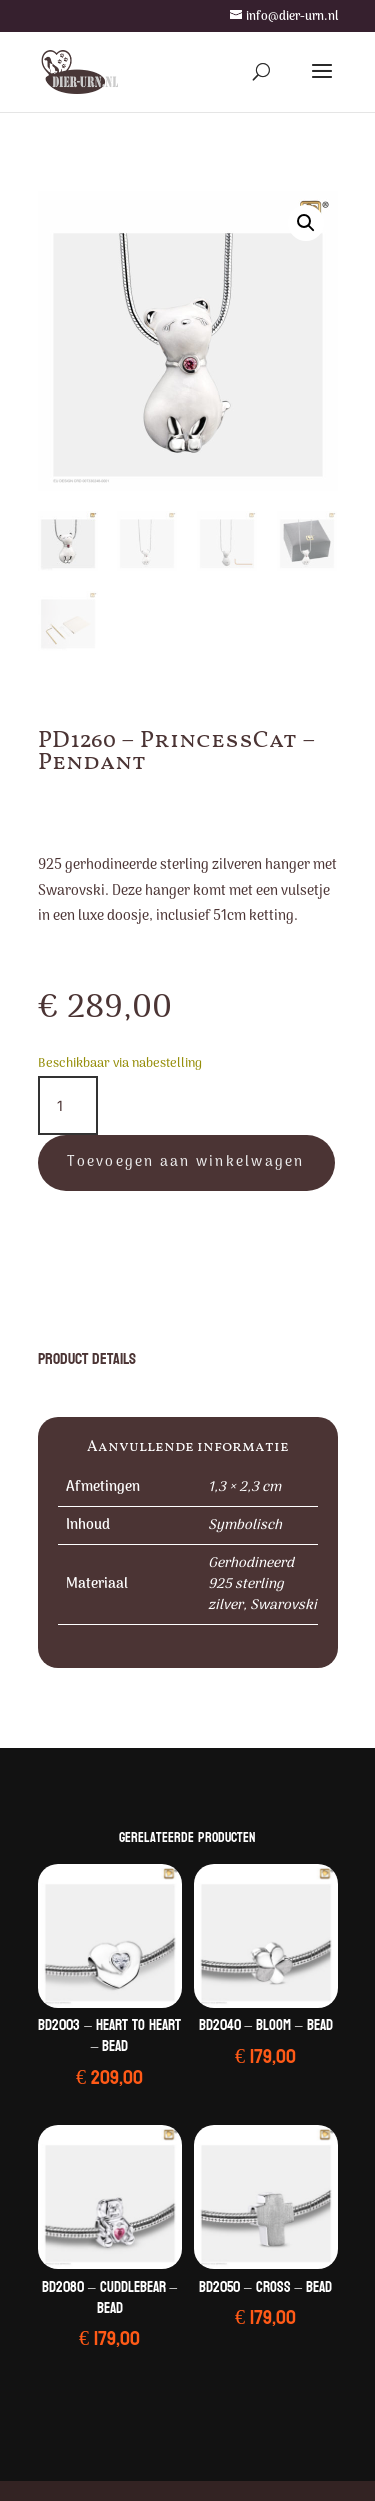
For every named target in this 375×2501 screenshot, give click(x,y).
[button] (306, 223)
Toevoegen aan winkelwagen (185, 1162)
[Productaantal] (68, 1106)
